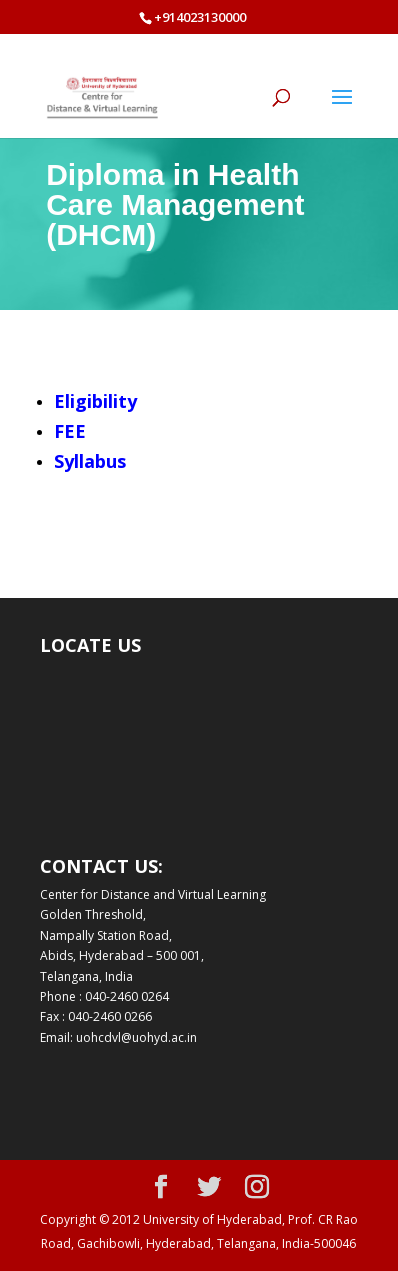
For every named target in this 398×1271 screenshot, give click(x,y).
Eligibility (95, 401)
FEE (70, 431)
